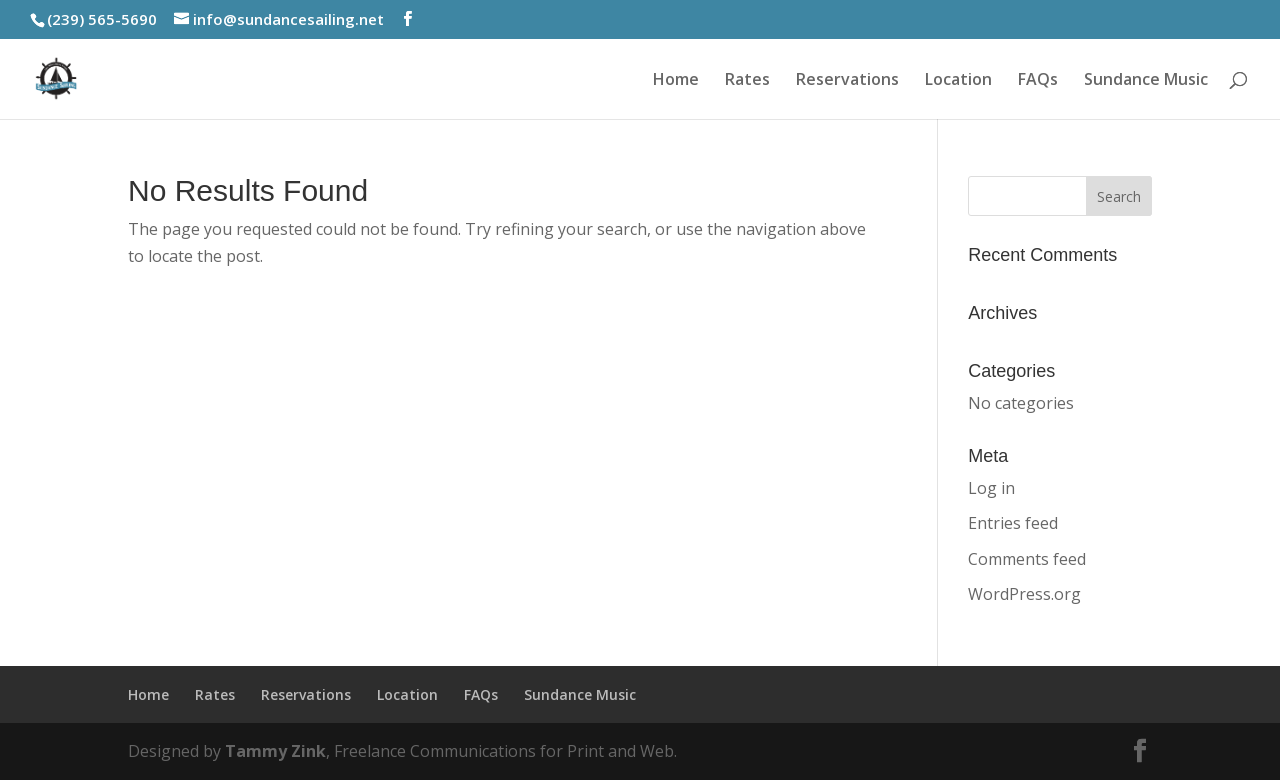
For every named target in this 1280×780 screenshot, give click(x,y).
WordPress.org (1024, 594)
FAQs (1038, 81)
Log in (991, 488)
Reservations (847, 81)
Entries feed (1013, 523)
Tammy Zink (275, 751)
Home (676, 81)
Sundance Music (1146, 81)
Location (958, 81)
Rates (747, 81)
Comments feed (1027, 559)
